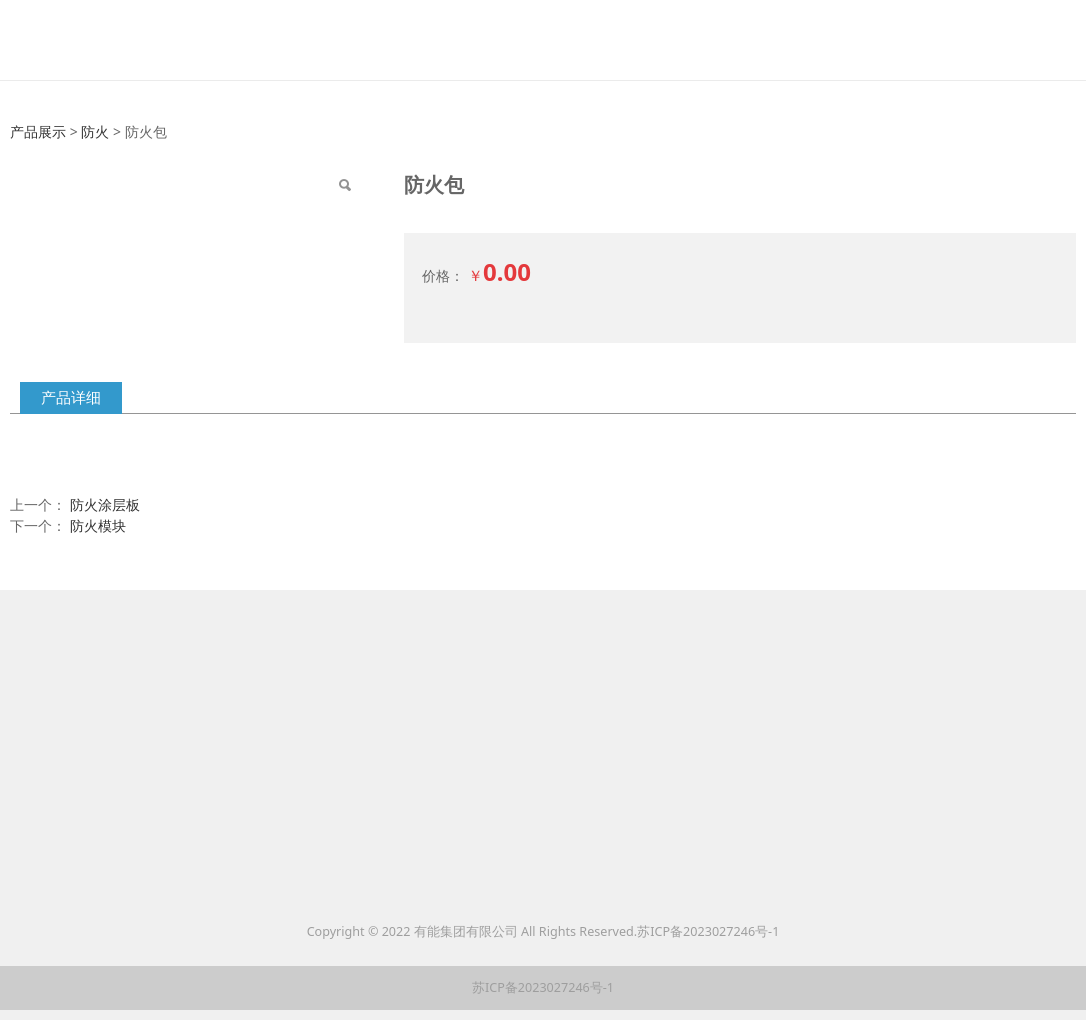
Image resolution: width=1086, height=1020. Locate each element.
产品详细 (71, 397)
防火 (95, 131)
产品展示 (38, 131)
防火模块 (98, 525)
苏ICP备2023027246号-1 (708, 931)
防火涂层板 (105, 504)
